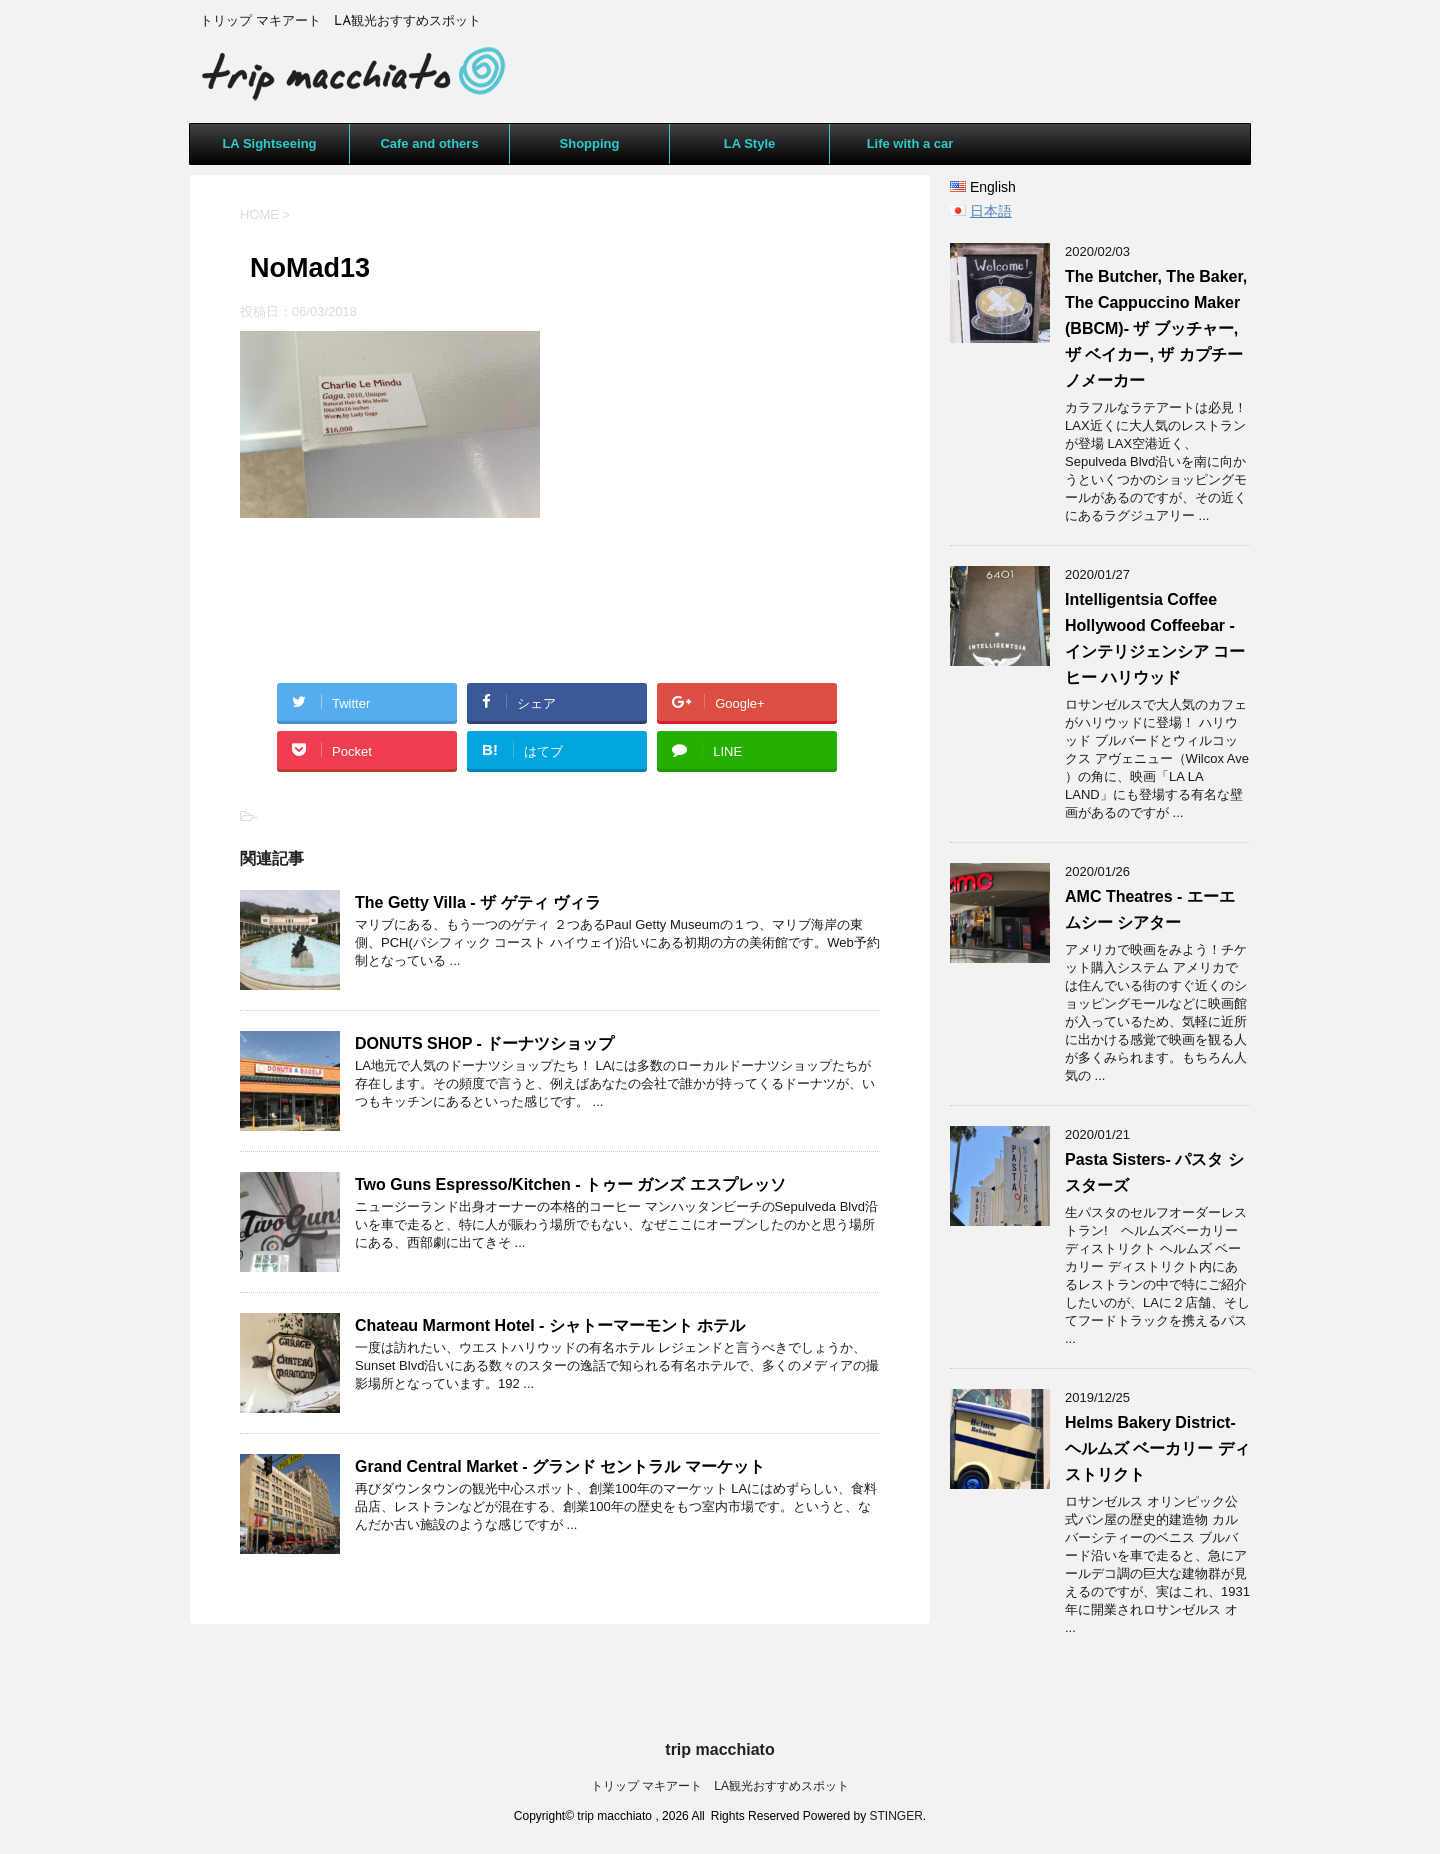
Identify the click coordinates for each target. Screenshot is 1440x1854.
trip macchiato (719, 1749)
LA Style (750, 143)
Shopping (590, 143)
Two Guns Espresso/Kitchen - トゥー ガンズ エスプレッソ (570, 1184)
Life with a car (910, 143)
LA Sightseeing (269, 143)
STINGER (896, 1816)
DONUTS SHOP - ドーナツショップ (484, 1043)
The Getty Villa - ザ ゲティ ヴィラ (478, 902)
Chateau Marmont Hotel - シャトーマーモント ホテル (550, 1325)
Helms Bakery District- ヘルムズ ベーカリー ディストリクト (1157, 1448)
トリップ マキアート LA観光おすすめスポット (720, 1786)
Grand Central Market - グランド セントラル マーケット (560, 1466)
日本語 (991, 211)
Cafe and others (429, 143)
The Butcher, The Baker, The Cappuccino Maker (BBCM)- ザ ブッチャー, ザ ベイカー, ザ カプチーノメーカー (1156, 328)
